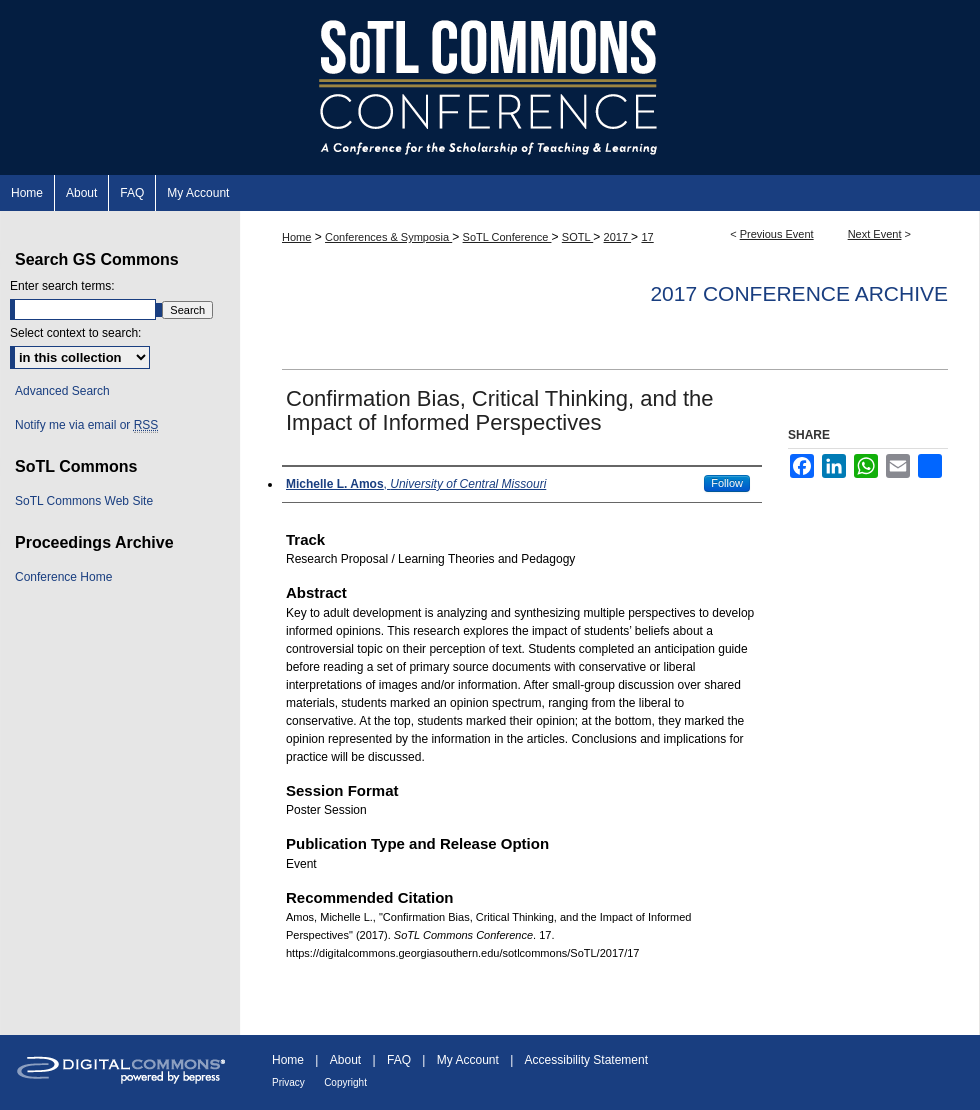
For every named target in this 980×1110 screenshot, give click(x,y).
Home (296, 237)
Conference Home (63, 577)
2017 (618, 237)
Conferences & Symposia (388, 237)
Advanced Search (62, 391)
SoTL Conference (507, 237)
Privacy (288, 1082)
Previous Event (777, 234)
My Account (468, 1060)
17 (647, 237)
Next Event (875, 234)
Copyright (345, 1082)
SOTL (577, 237)
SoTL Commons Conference (490, 87)
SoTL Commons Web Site (84, 501)
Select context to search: (75, 333)
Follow (727, 483)
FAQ (399, 1060)
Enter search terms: (62, 286)
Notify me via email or (86, 425)
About (345, 1060)
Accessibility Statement (586, 1060)
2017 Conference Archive (799, 293)
